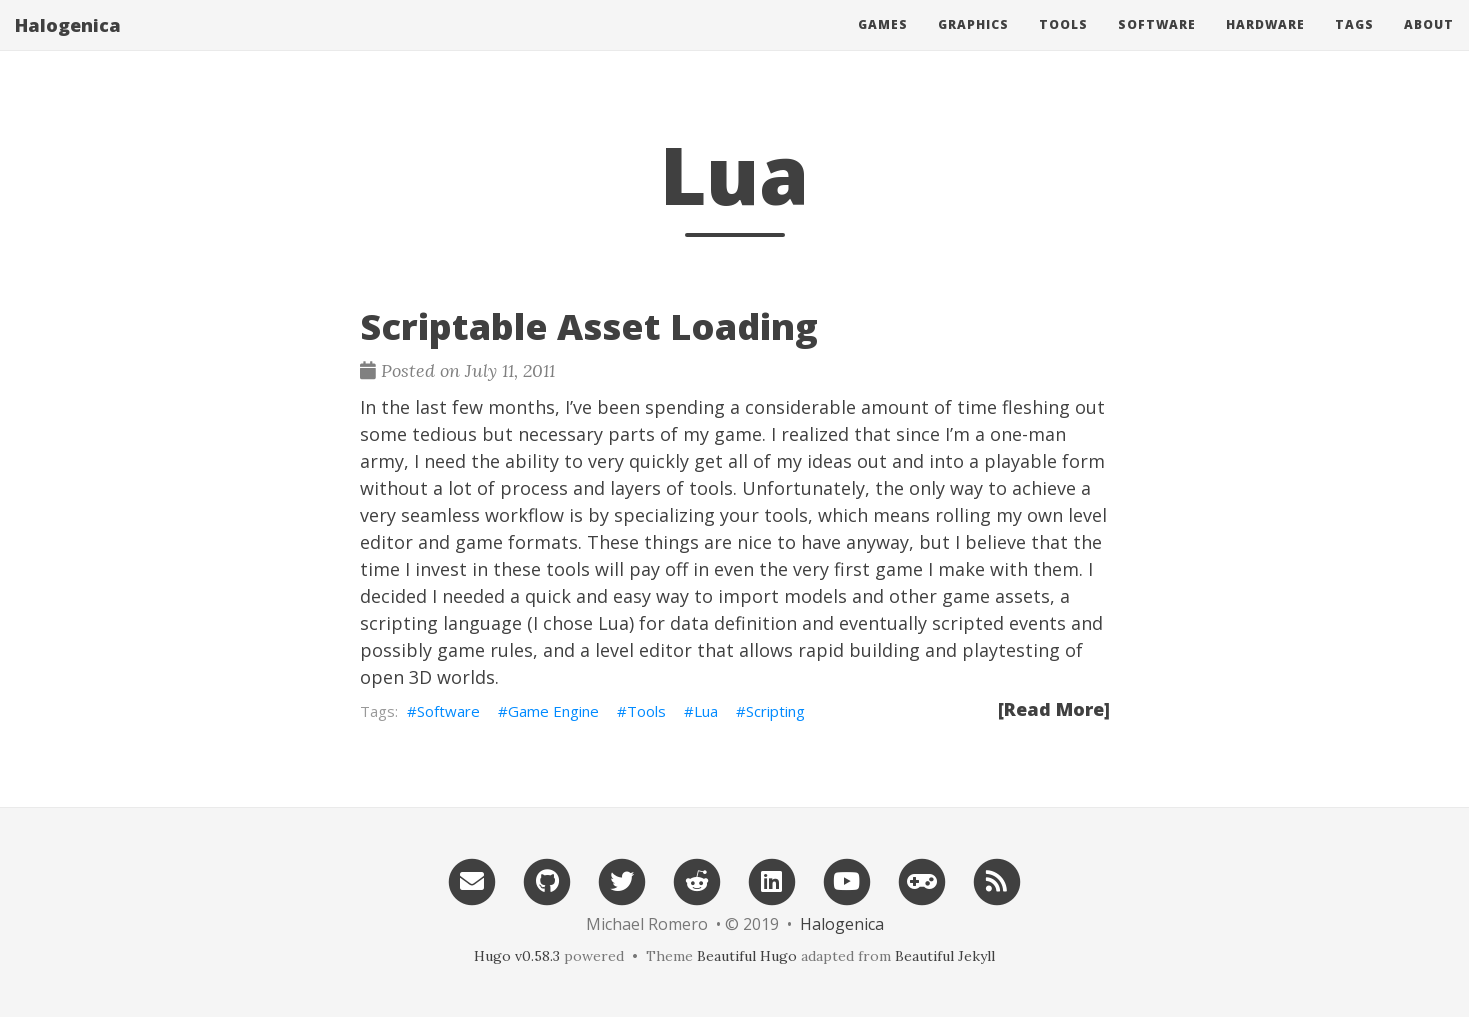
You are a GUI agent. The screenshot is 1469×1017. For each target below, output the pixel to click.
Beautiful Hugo (747, 956)
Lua (706, 711)
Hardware (1265, 44)
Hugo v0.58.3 (517, 956)
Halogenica (68, 45)
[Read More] (1054, 709)
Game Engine (553, 711)
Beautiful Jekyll (945, 956)
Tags (1354, 44)
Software (1157, 44)
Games (883, 44)
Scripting (775, 711)
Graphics (973, 44)
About (1429, 44)
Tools (1063, 44)
